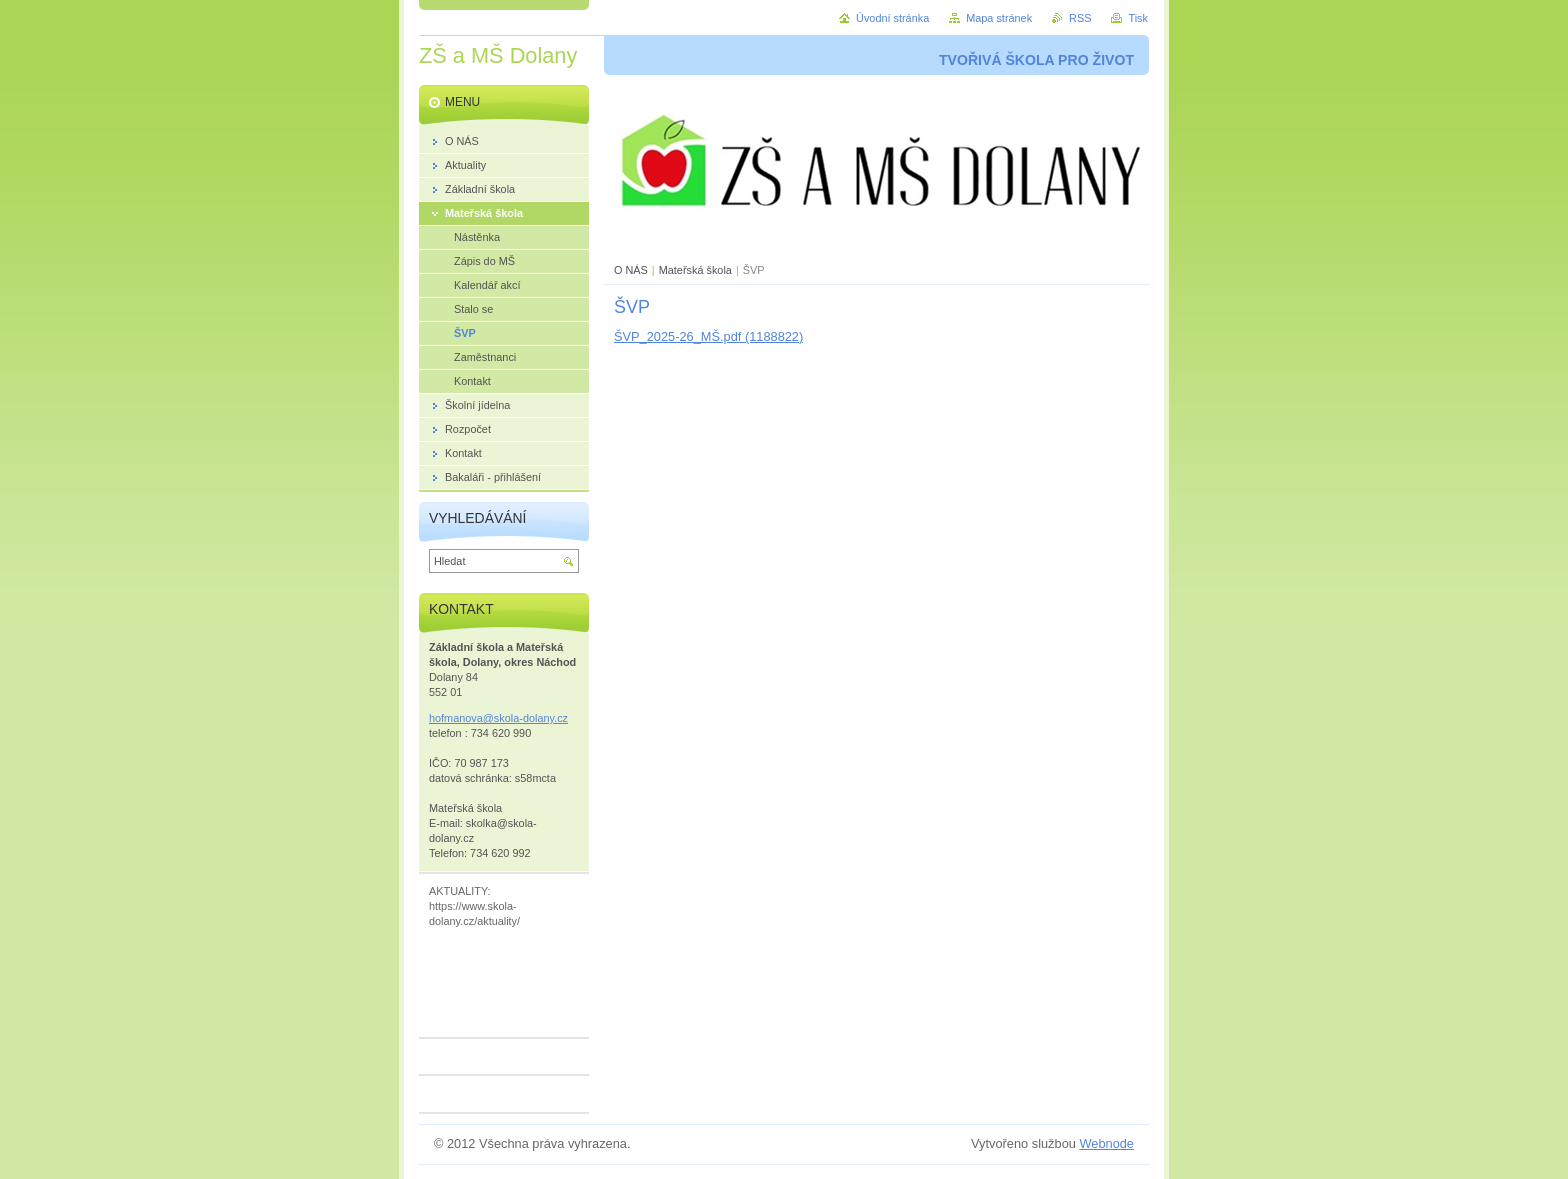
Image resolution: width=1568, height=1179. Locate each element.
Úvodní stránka (892, 18)
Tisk (1138, 18)
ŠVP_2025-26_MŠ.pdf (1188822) (708, 336)
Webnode (1106, 1143)
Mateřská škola (695, 270)
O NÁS (631, 270)
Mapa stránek (999, 18)
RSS (1080, 18)
